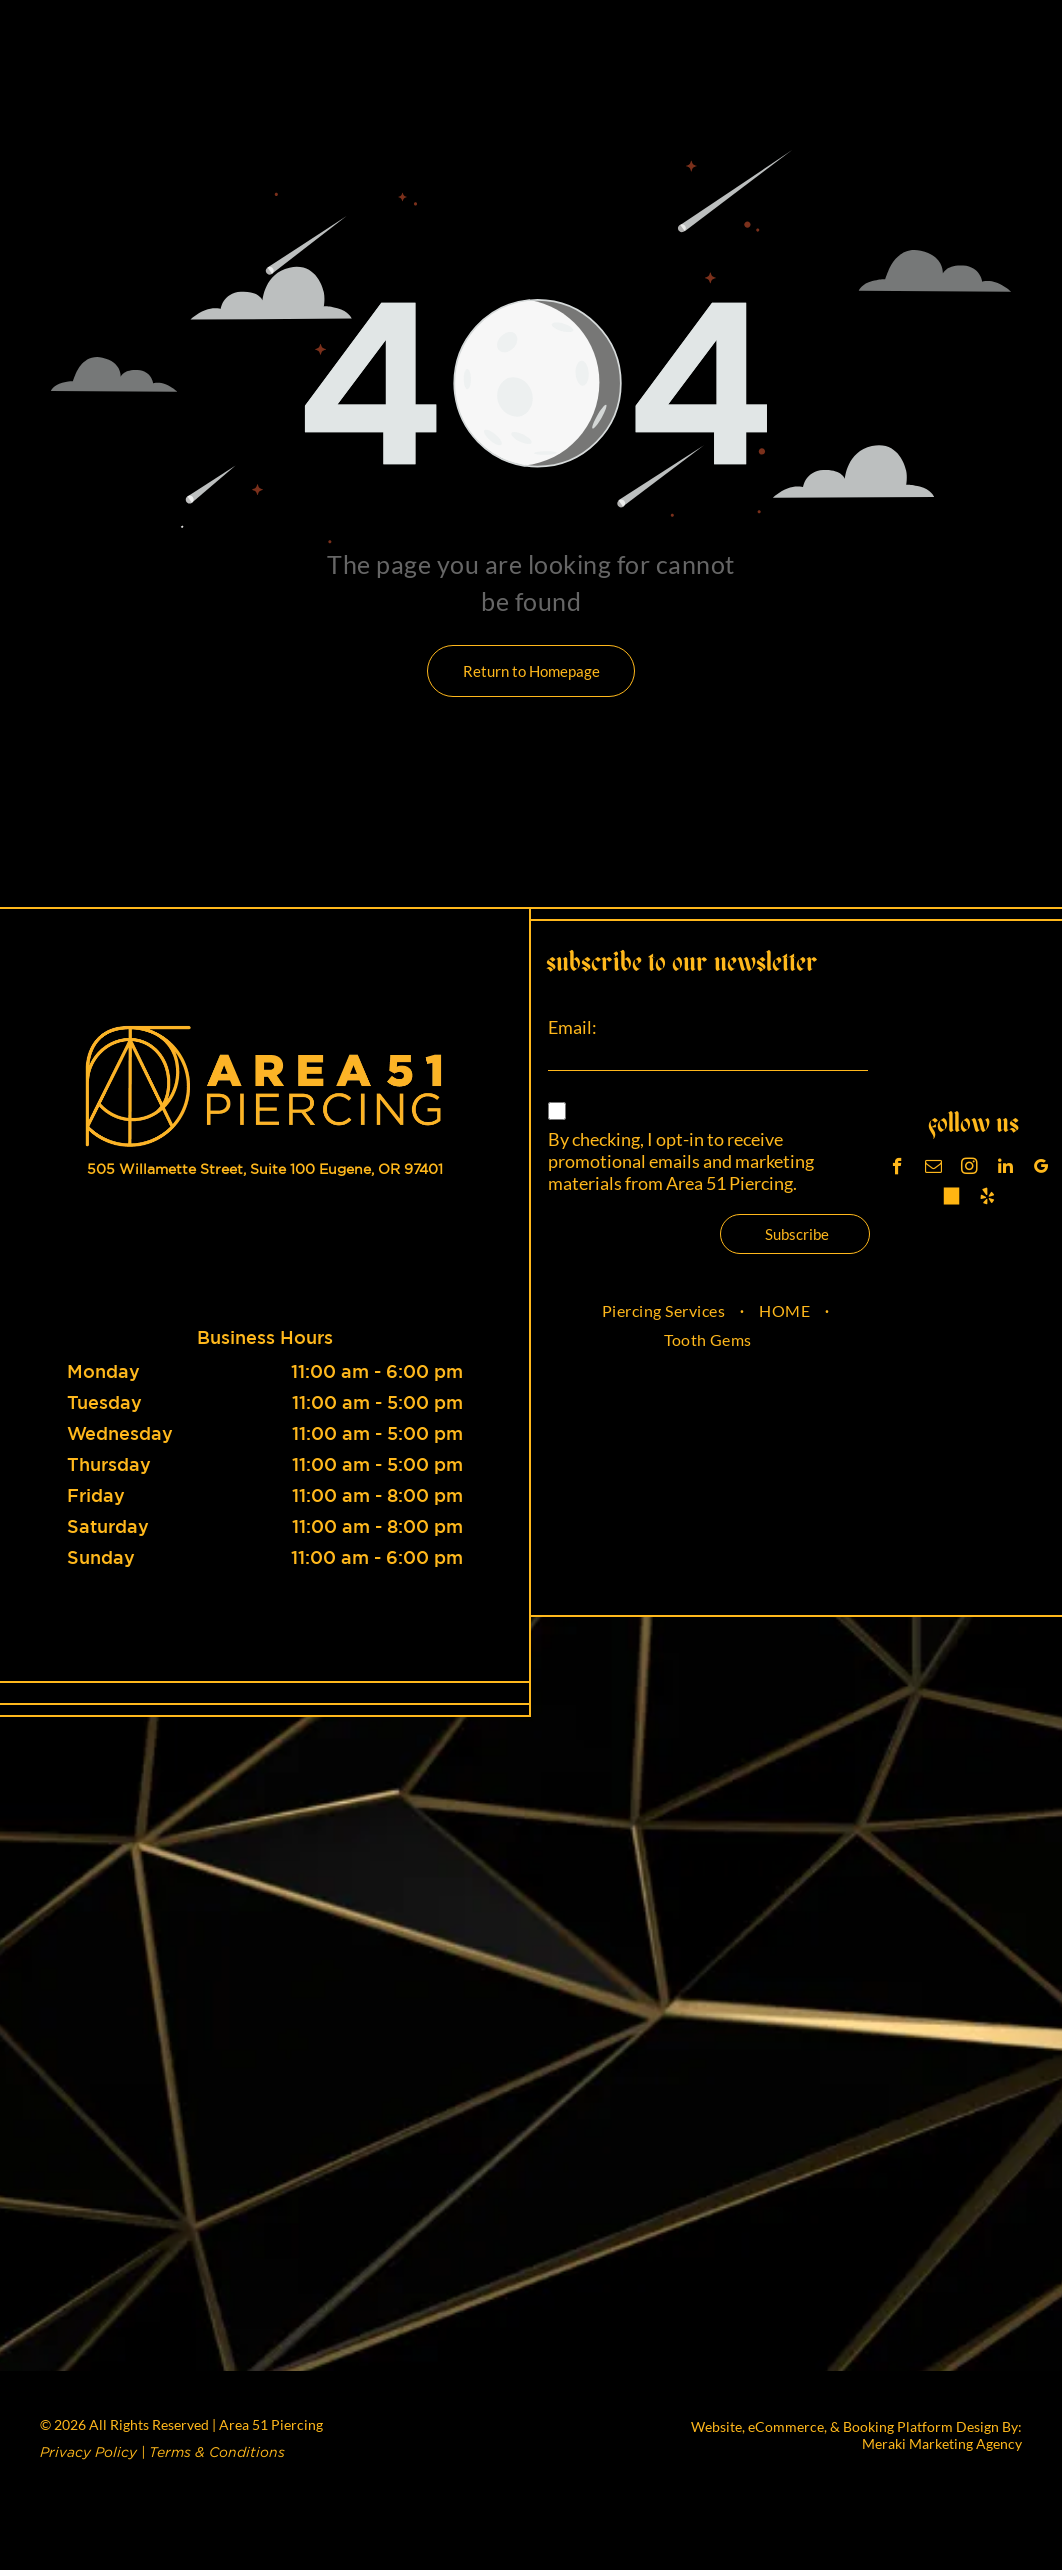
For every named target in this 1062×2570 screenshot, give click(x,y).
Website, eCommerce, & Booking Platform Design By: (856, 2426)
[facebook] (897, 1169)
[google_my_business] (1041, 1169)
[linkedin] (1005, 1169)
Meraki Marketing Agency (942, 2443)
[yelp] (987, 1199)
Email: (572, 1027)
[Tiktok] (951, 1199)
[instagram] (969, 1169)
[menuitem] (665, 1310)
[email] (933, 1169)
